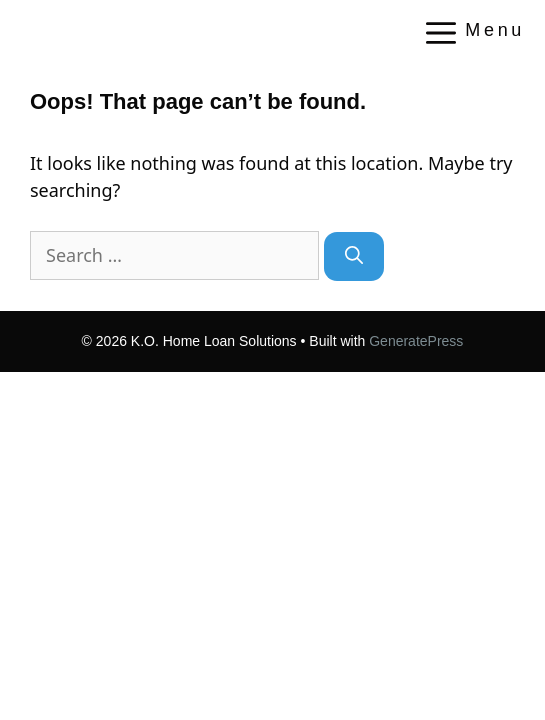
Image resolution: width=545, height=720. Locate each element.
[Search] (354, 256)
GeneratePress (416, 341)
